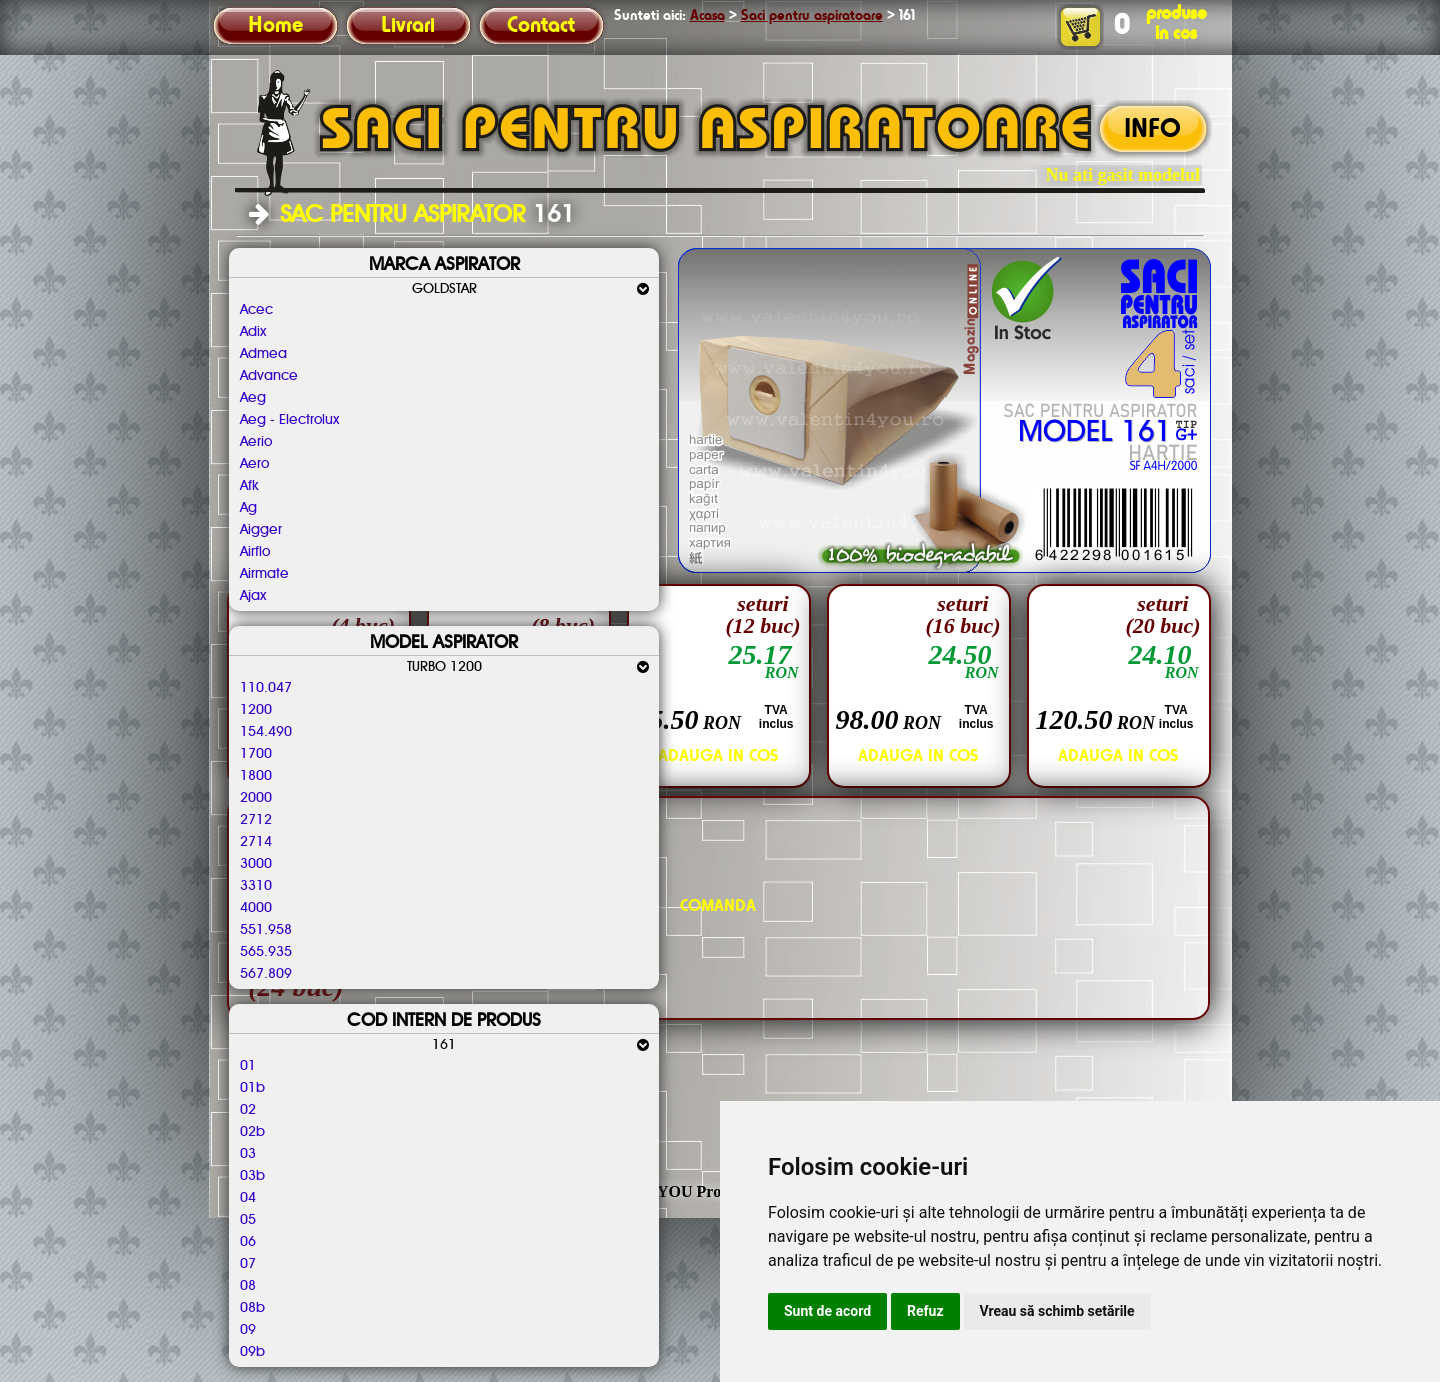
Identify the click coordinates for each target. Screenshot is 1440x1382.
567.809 (266, 974)
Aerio (256, 442)
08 (248, 1286)
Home (275, 26)
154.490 (266, 732)
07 (248, 1264)
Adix (253, 332)
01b (252, 1088)
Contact (541, 26)
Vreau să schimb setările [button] (1057, 1311)
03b (252, 1176)
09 (248, 1330)
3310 (256, 886)
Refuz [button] (925, 1311)
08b (252, 1308)
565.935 (266, 952)
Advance (269, 376)
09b (252, 1352)
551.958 (266, 930)
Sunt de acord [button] (827, 1311)
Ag (248, 508)
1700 (256, 754)
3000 (256, 864)
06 (248, 1242)
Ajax (253, 596)
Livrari (408, 26)
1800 (256, 776)
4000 (256, 908)
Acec (256, 310)
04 (248, 1198)
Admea (263, 354)
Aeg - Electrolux (289, 420)
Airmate (264, 574)
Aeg (253, 398)
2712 (256, 820)
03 (248, 1154)
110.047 (266, 688)
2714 (256, 842)
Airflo (255, 552)
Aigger (261, 530)
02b (252, 1132)
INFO (1152, 130)
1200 (256, 710)
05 (248, 1220)
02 (248, 1110)
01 (248, 1066)
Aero (254, 464)
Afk (249, 486)
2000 (256, 798)
